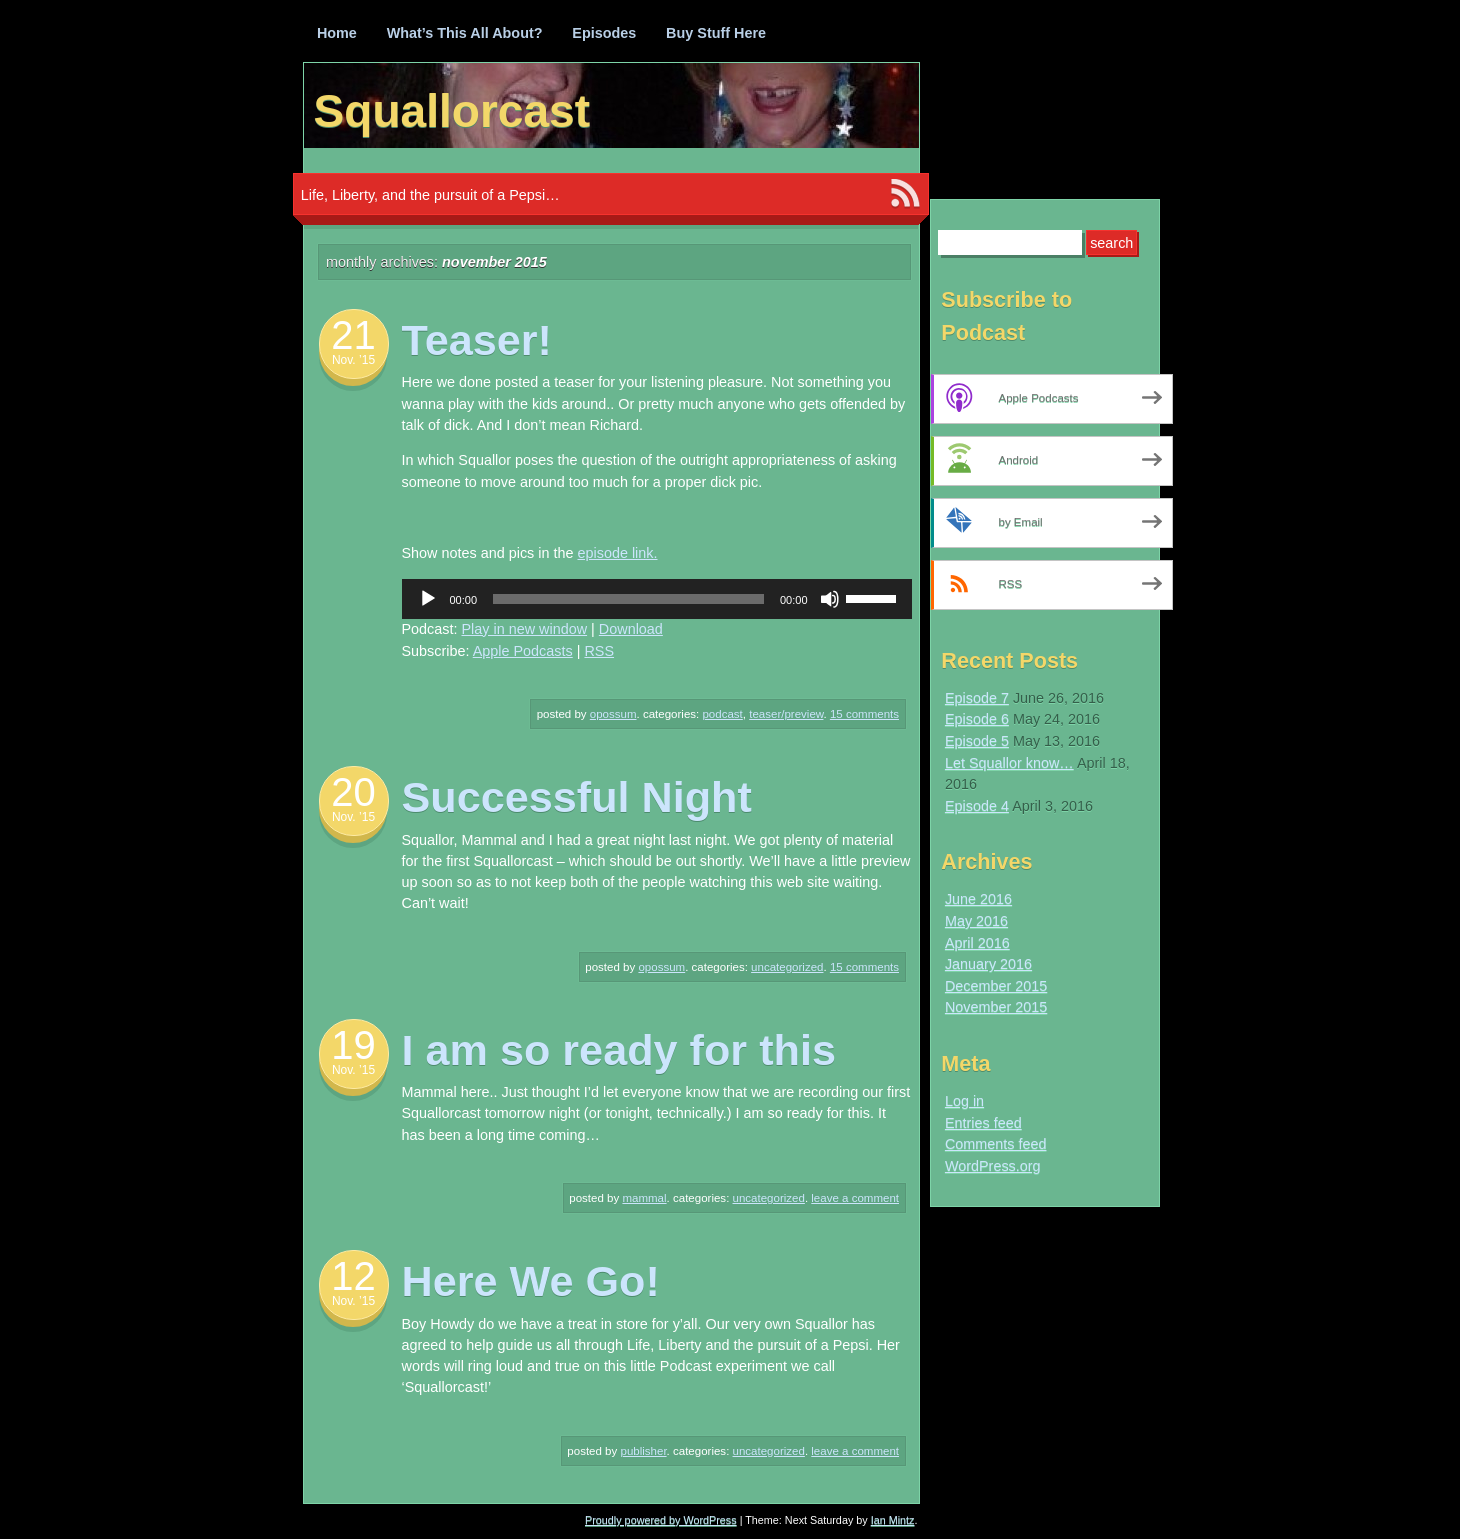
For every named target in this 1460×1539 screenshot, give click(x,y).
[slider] (628, 599)
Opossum (613, 714)
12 (353, 1276)
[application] (657, 599)
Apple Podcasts (523, 651)
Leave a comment (855, 1198)
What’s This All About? (465, 33)
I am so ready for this (619, 1050)
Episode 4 (977, 806)
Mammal (644, 1198)
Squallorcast (452, 111)
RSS (599, 651)
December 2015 (996, 986)
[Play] (428, 599)
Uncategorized (787, 967)
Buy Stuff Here (716, 33)
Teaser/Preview (786, 714)
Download (631, 629)
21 (353, 335)
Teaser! (477, 340)
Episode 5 (977, 741)
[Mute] (830, 599)
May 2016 (976, 921)
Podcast (722, 714)
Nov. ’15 (353, 360)
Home (337, 33)
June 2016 (978, 899)
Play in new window (525, 629)
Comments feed (996, 1144)
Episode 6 (977, 719)
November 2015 (996, 1007)
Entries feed (983, 1123)
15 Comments (864, 714)
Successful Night (577, 797)
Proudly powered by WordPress (661, 1520)
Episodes (604, 33)
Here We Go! (531, 1281)
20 (353, 792)
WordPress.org (993, 1166)
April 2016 (977, 943)
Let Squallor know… (1009, 763)
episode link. (618, 553)
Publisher (643, 1451)
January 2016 (988, 964)
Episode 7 (977, 698)
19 (353, 1045)
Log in (964, 1101)
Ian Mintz (893, 1520)
